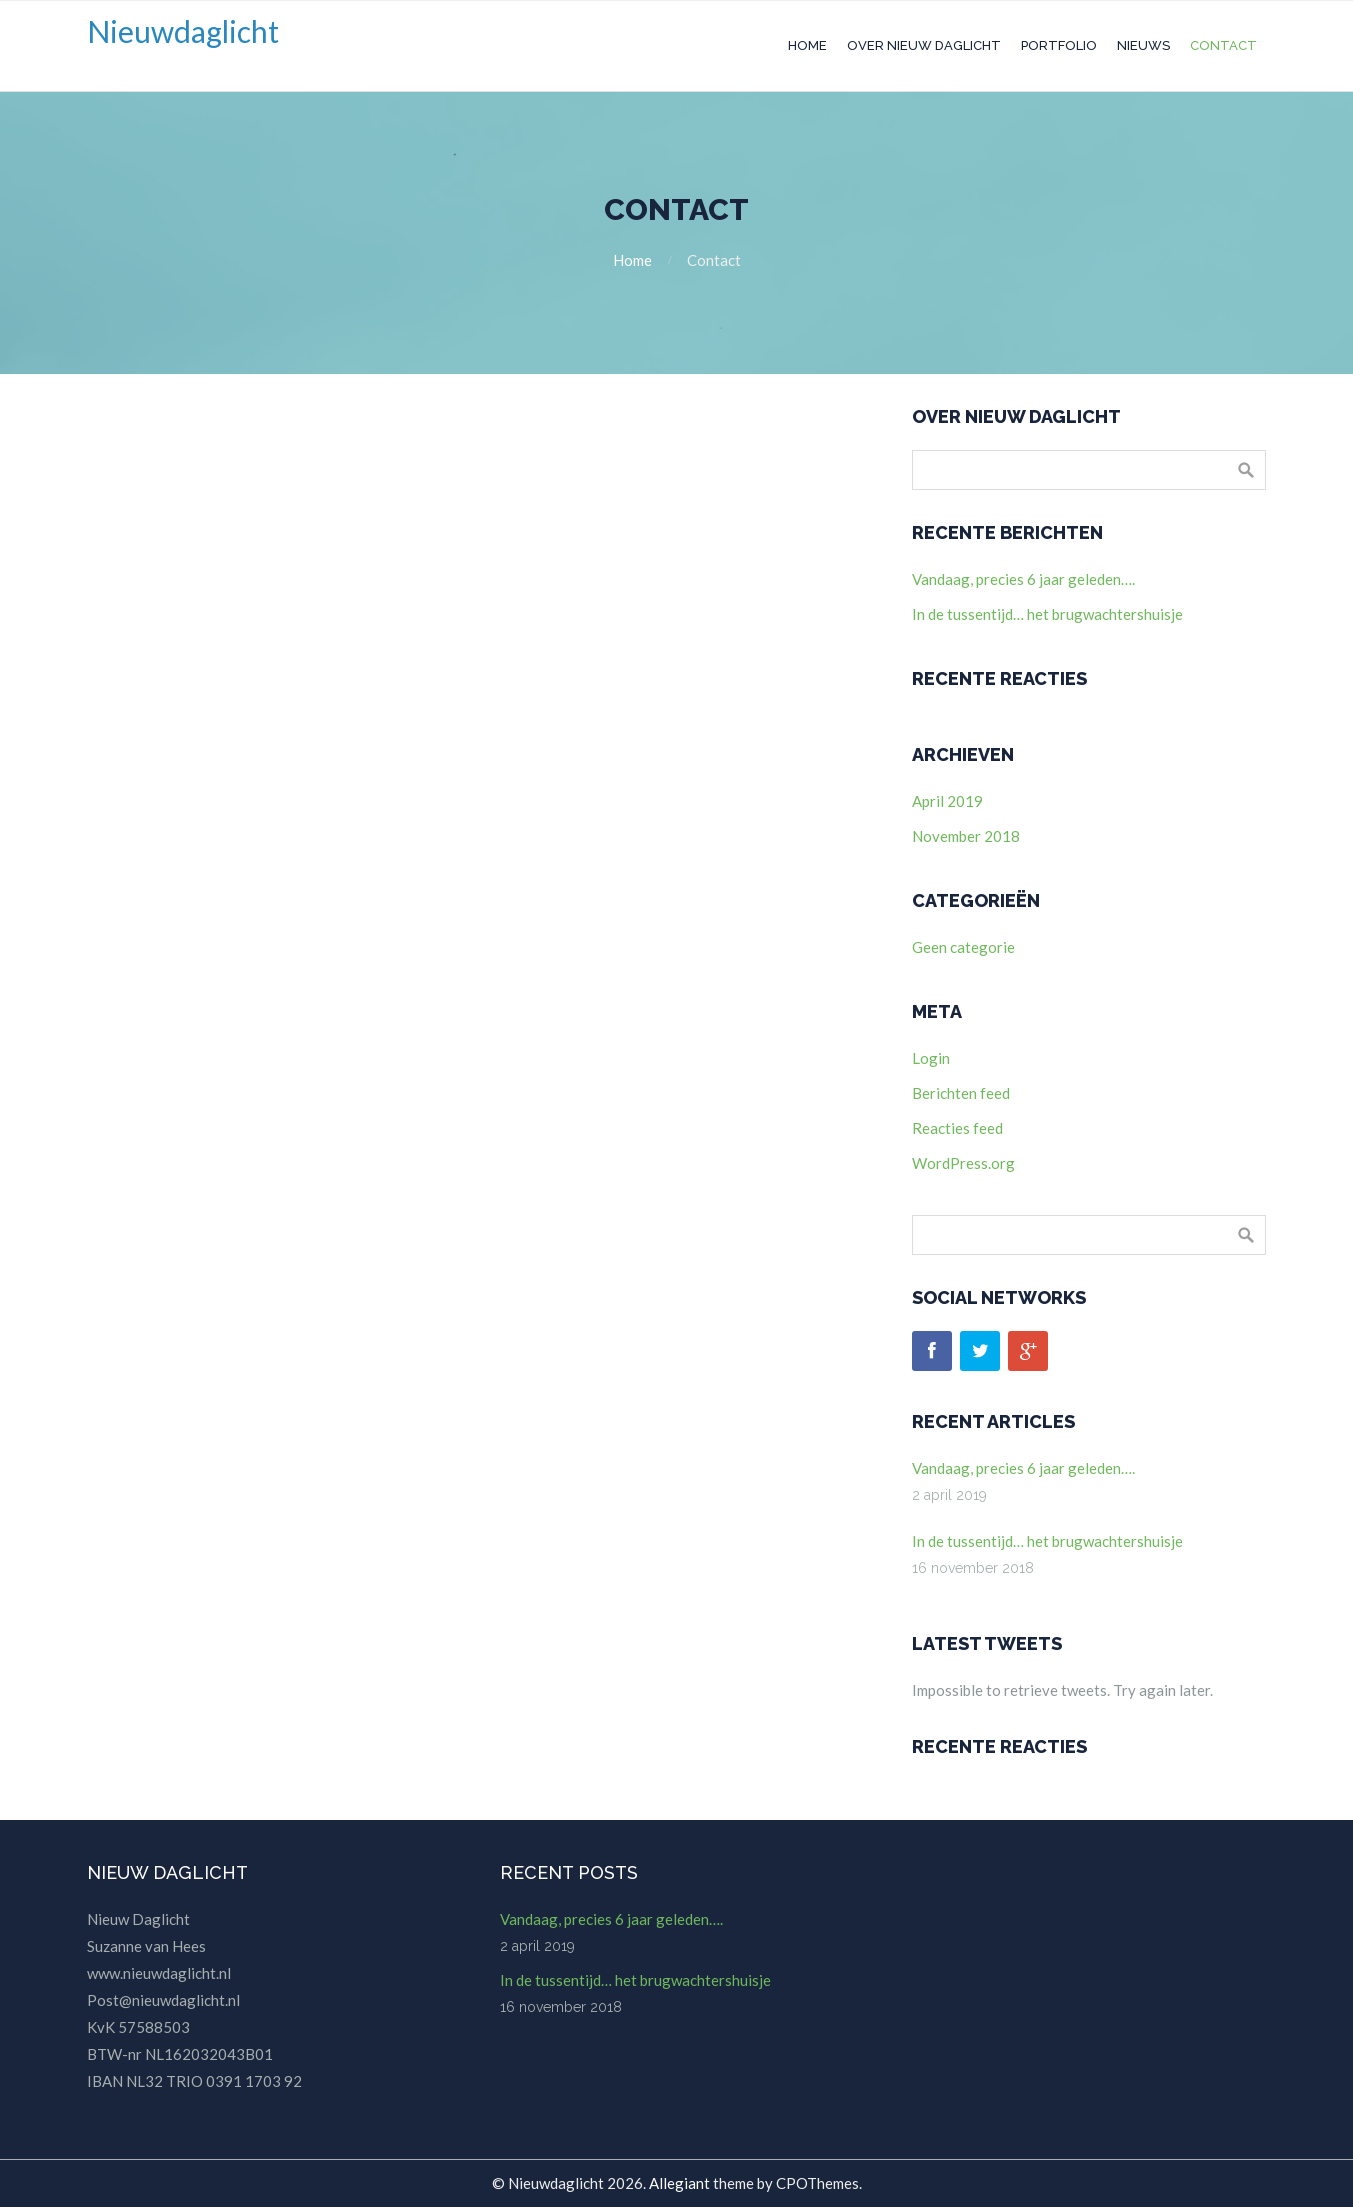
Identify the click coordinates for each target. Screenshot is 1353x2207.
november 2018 (966, 836)
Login (931, 1058)
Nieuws (1143, 45)
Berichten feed (961, 1093)
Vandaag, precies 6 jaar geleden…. (1023, 579)
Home (807, 45)
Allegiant (679, 2183)
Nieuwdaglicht (183, 31)
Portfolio (1059, 45)
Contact (1223, 45)
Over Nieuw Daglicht (924, 45)
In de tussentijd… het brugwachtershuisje (1047, 614)
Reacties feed (957, 1128)
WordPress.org (963, 1163)
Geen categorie (963, 947)
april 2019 (947, 801)
